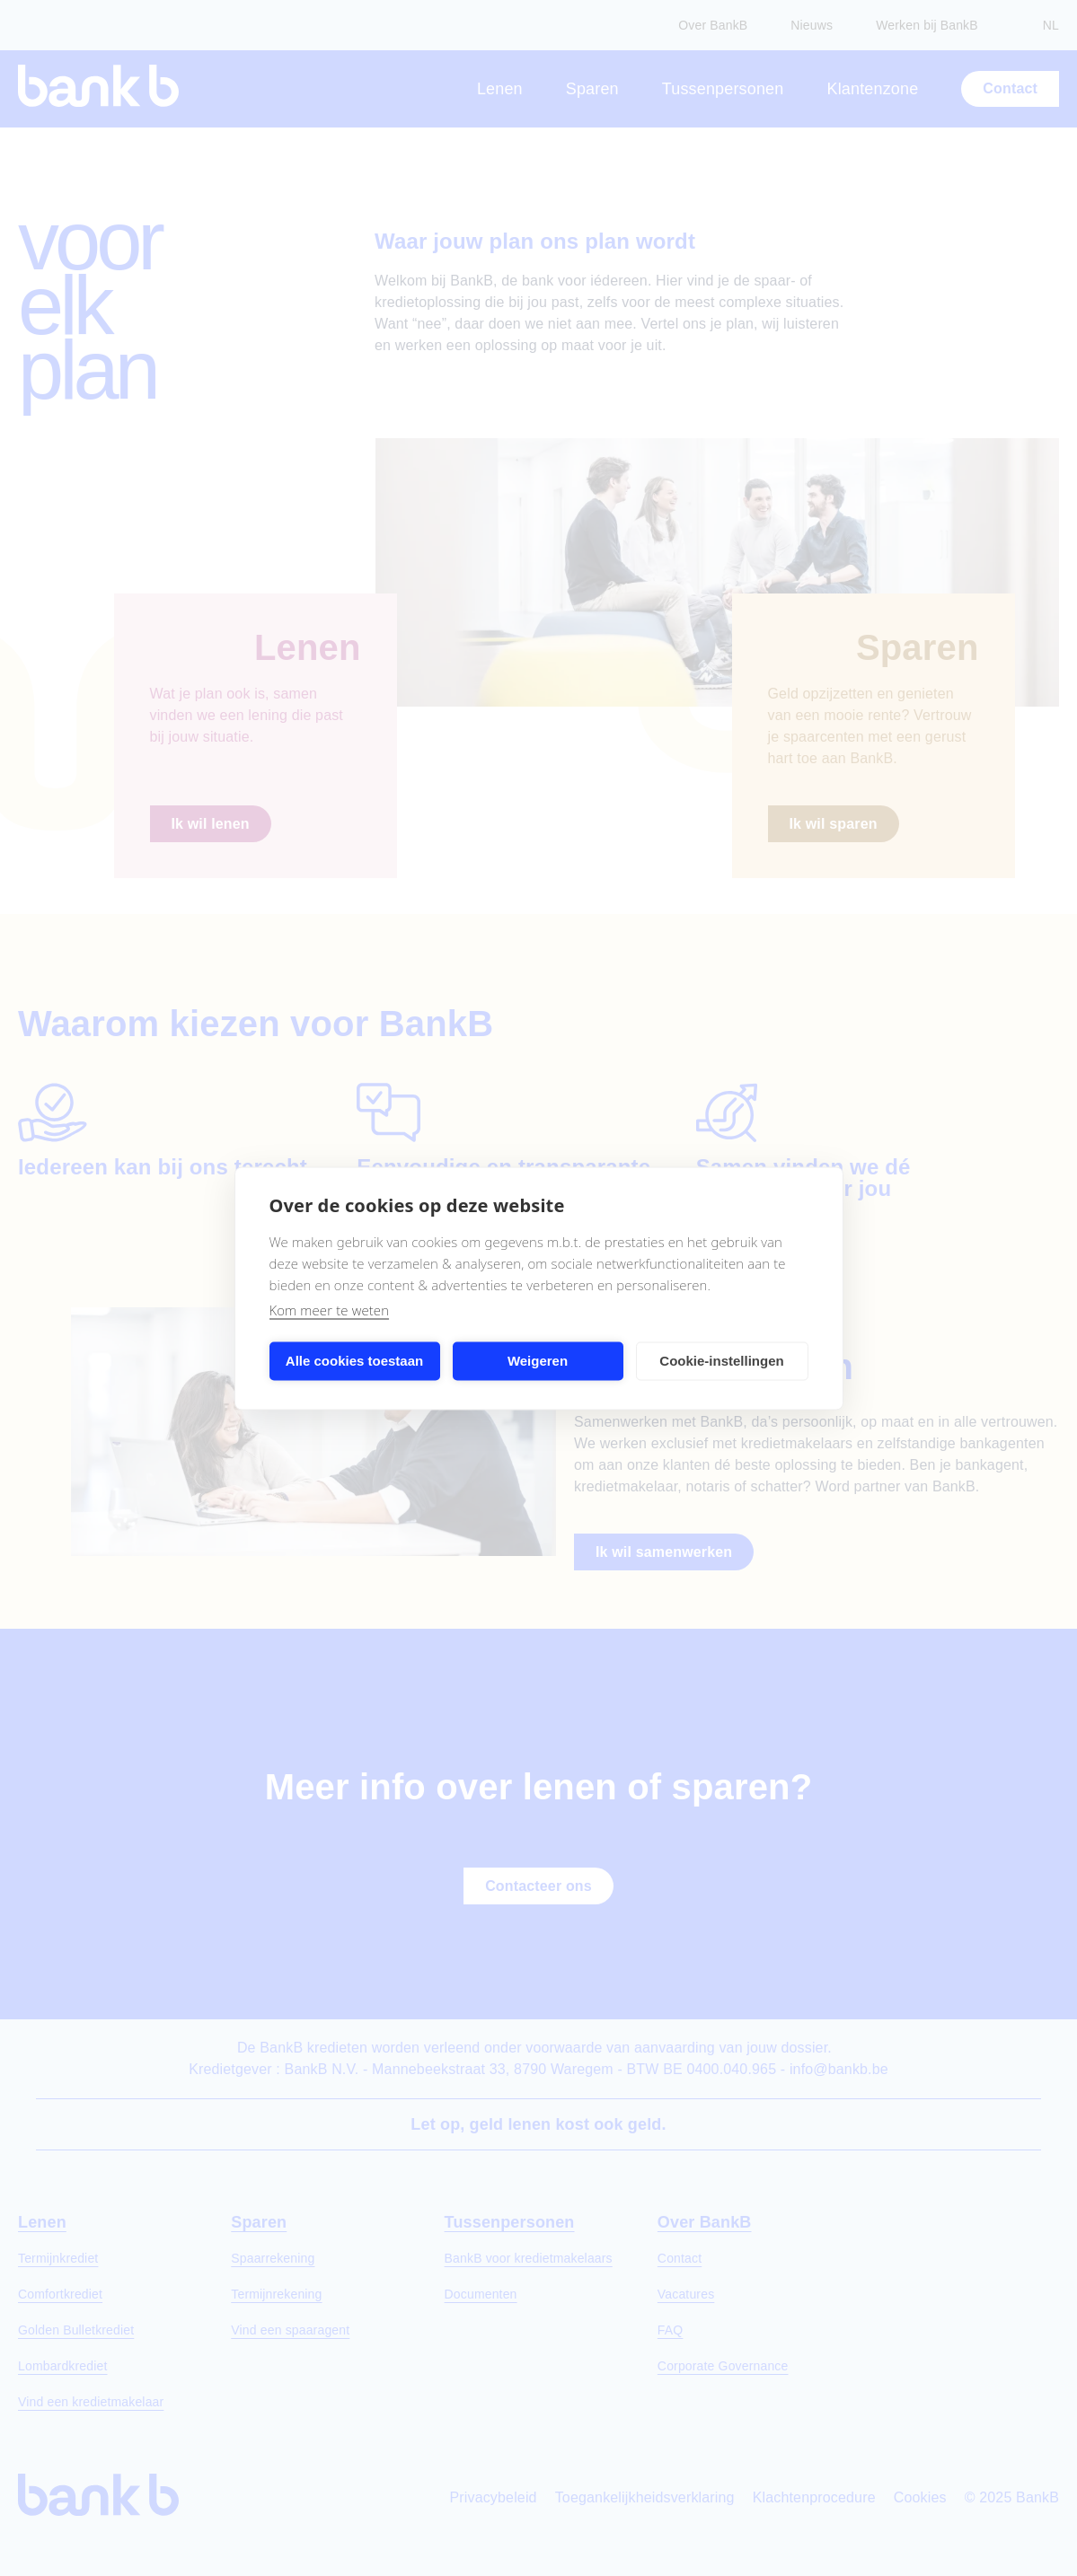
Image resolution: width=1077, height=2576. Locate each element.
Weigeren (538, 1360)
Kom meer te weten (329, 1309)
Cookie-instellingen (721, 1360)
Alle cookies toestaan (354, 1360)
